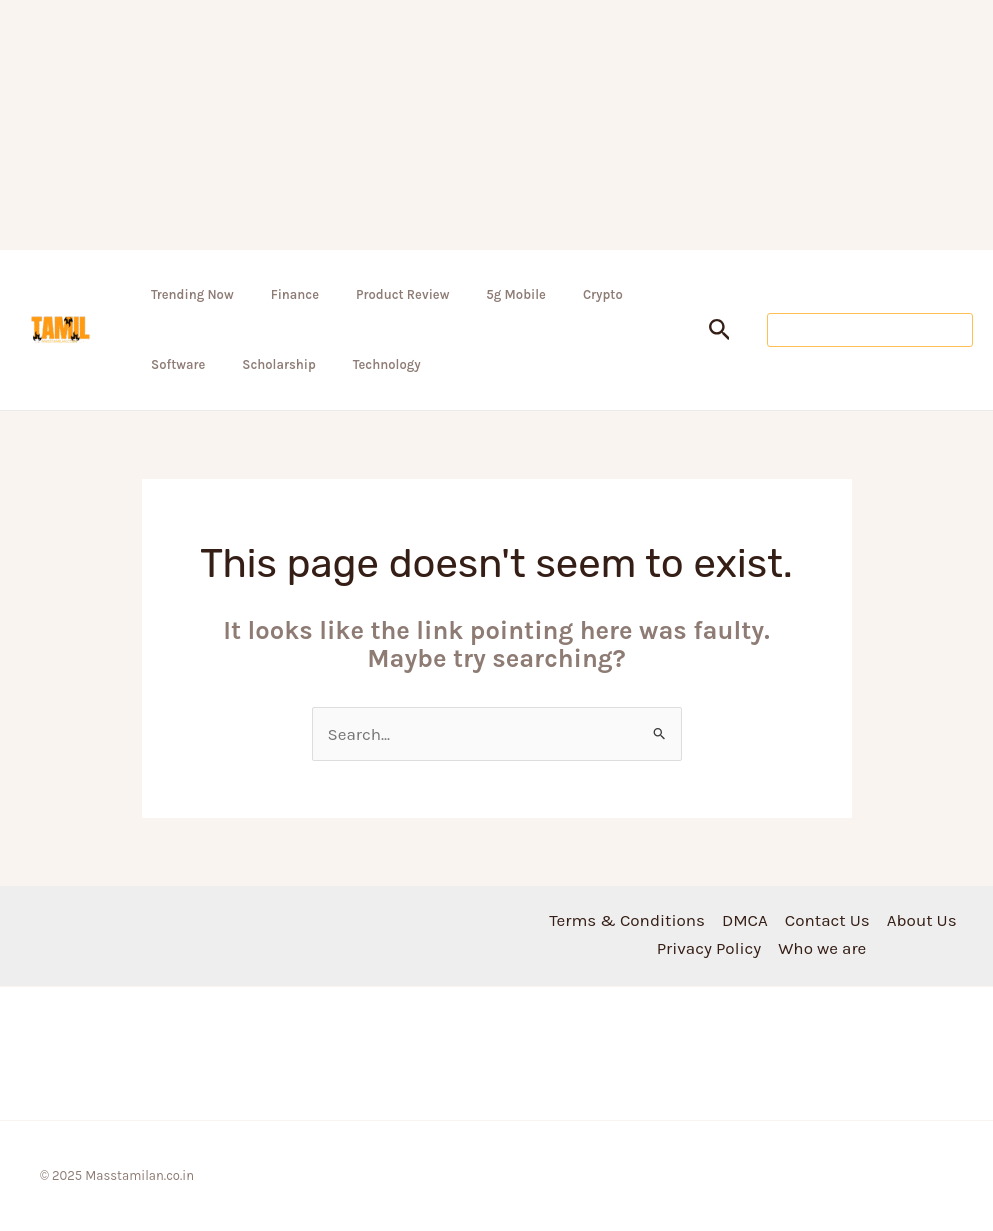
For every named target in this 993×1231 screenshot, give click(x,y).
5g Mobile (516, 294)
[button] (720, 330)
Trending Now (192, 294)
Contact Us (827, 920)
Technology (387, 364)
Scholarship (279, 364)
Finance (295, 294)
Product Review (402, 294)
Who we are (822, 948)
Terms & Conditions (627, 920)
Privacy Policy (709, 948)
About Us (922, 920)
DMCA (745, 920)
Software (178, 364)
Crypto (603, 294)
